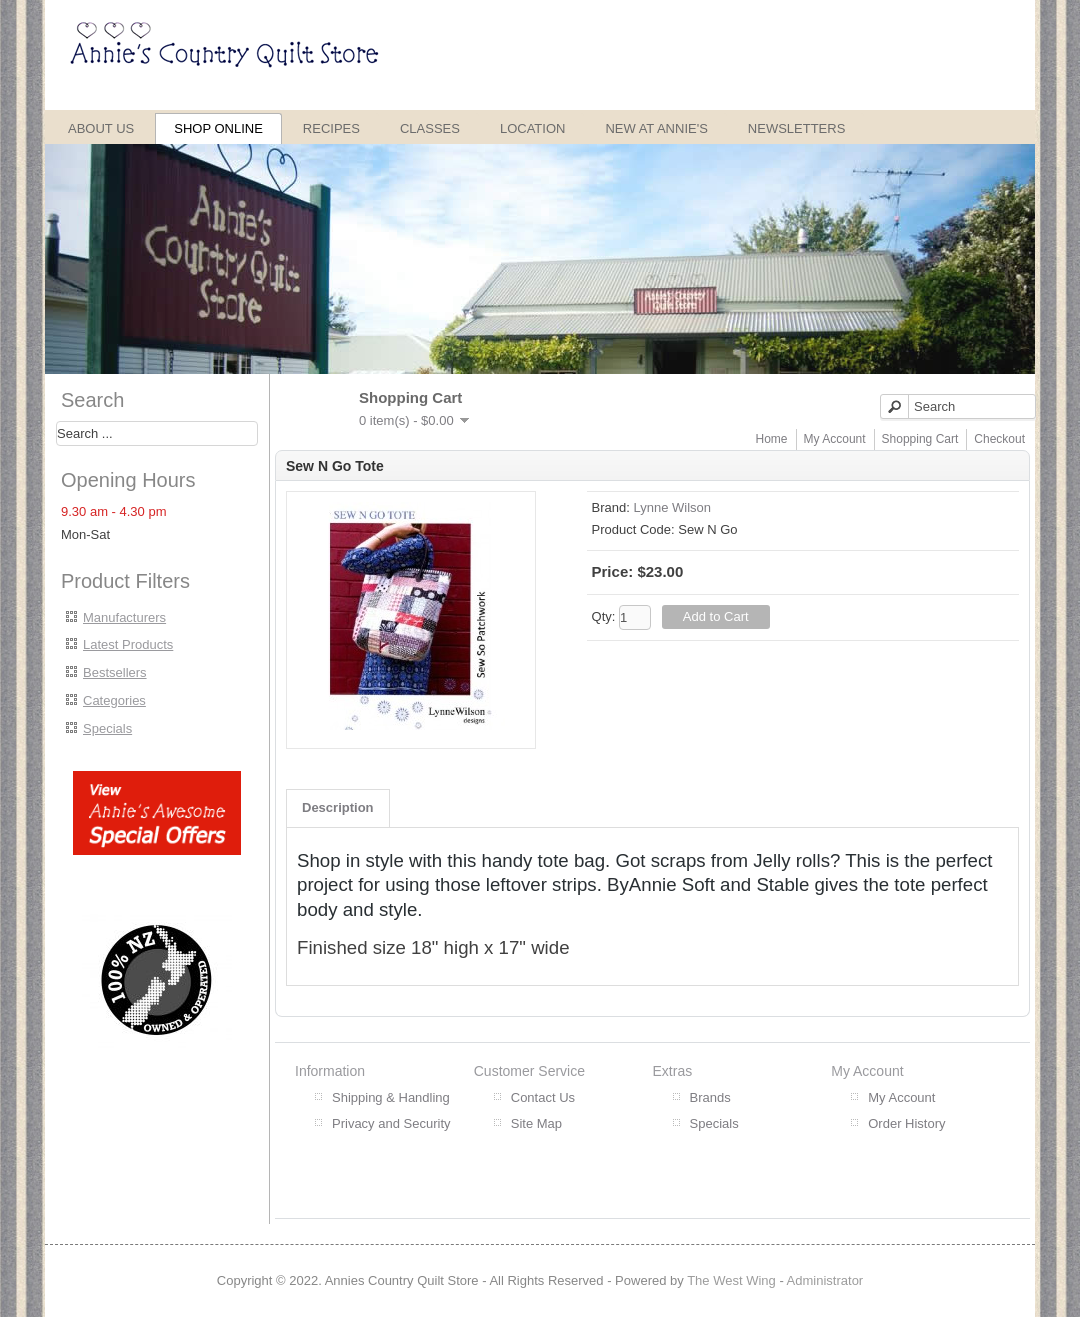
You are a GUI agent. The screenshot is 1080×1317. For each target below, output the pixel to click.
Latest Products (128, 644)
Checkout (999, 439)
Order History (906, 1123)
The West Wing (731, 1280)
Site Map (536, 1123)
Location (533, 128)
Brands (710, 1097)
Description (338, 807)
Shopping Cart (920, 439)
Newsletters (797, 128)
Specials (107, 728)
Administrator (825, 1280)
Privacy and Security (391, 1123)
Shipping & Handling (391, 1097)
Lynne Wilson (672, 507)
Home (772, 439)
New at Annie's (656, 128)
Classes (430, 128)
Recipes (331, 128)
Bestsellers (115, 672)
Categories (114, 700)
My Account (835, 439)
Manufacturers (124, 617)
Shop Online (218, 128)
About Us (101, 128)
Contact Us (543, 1097)
